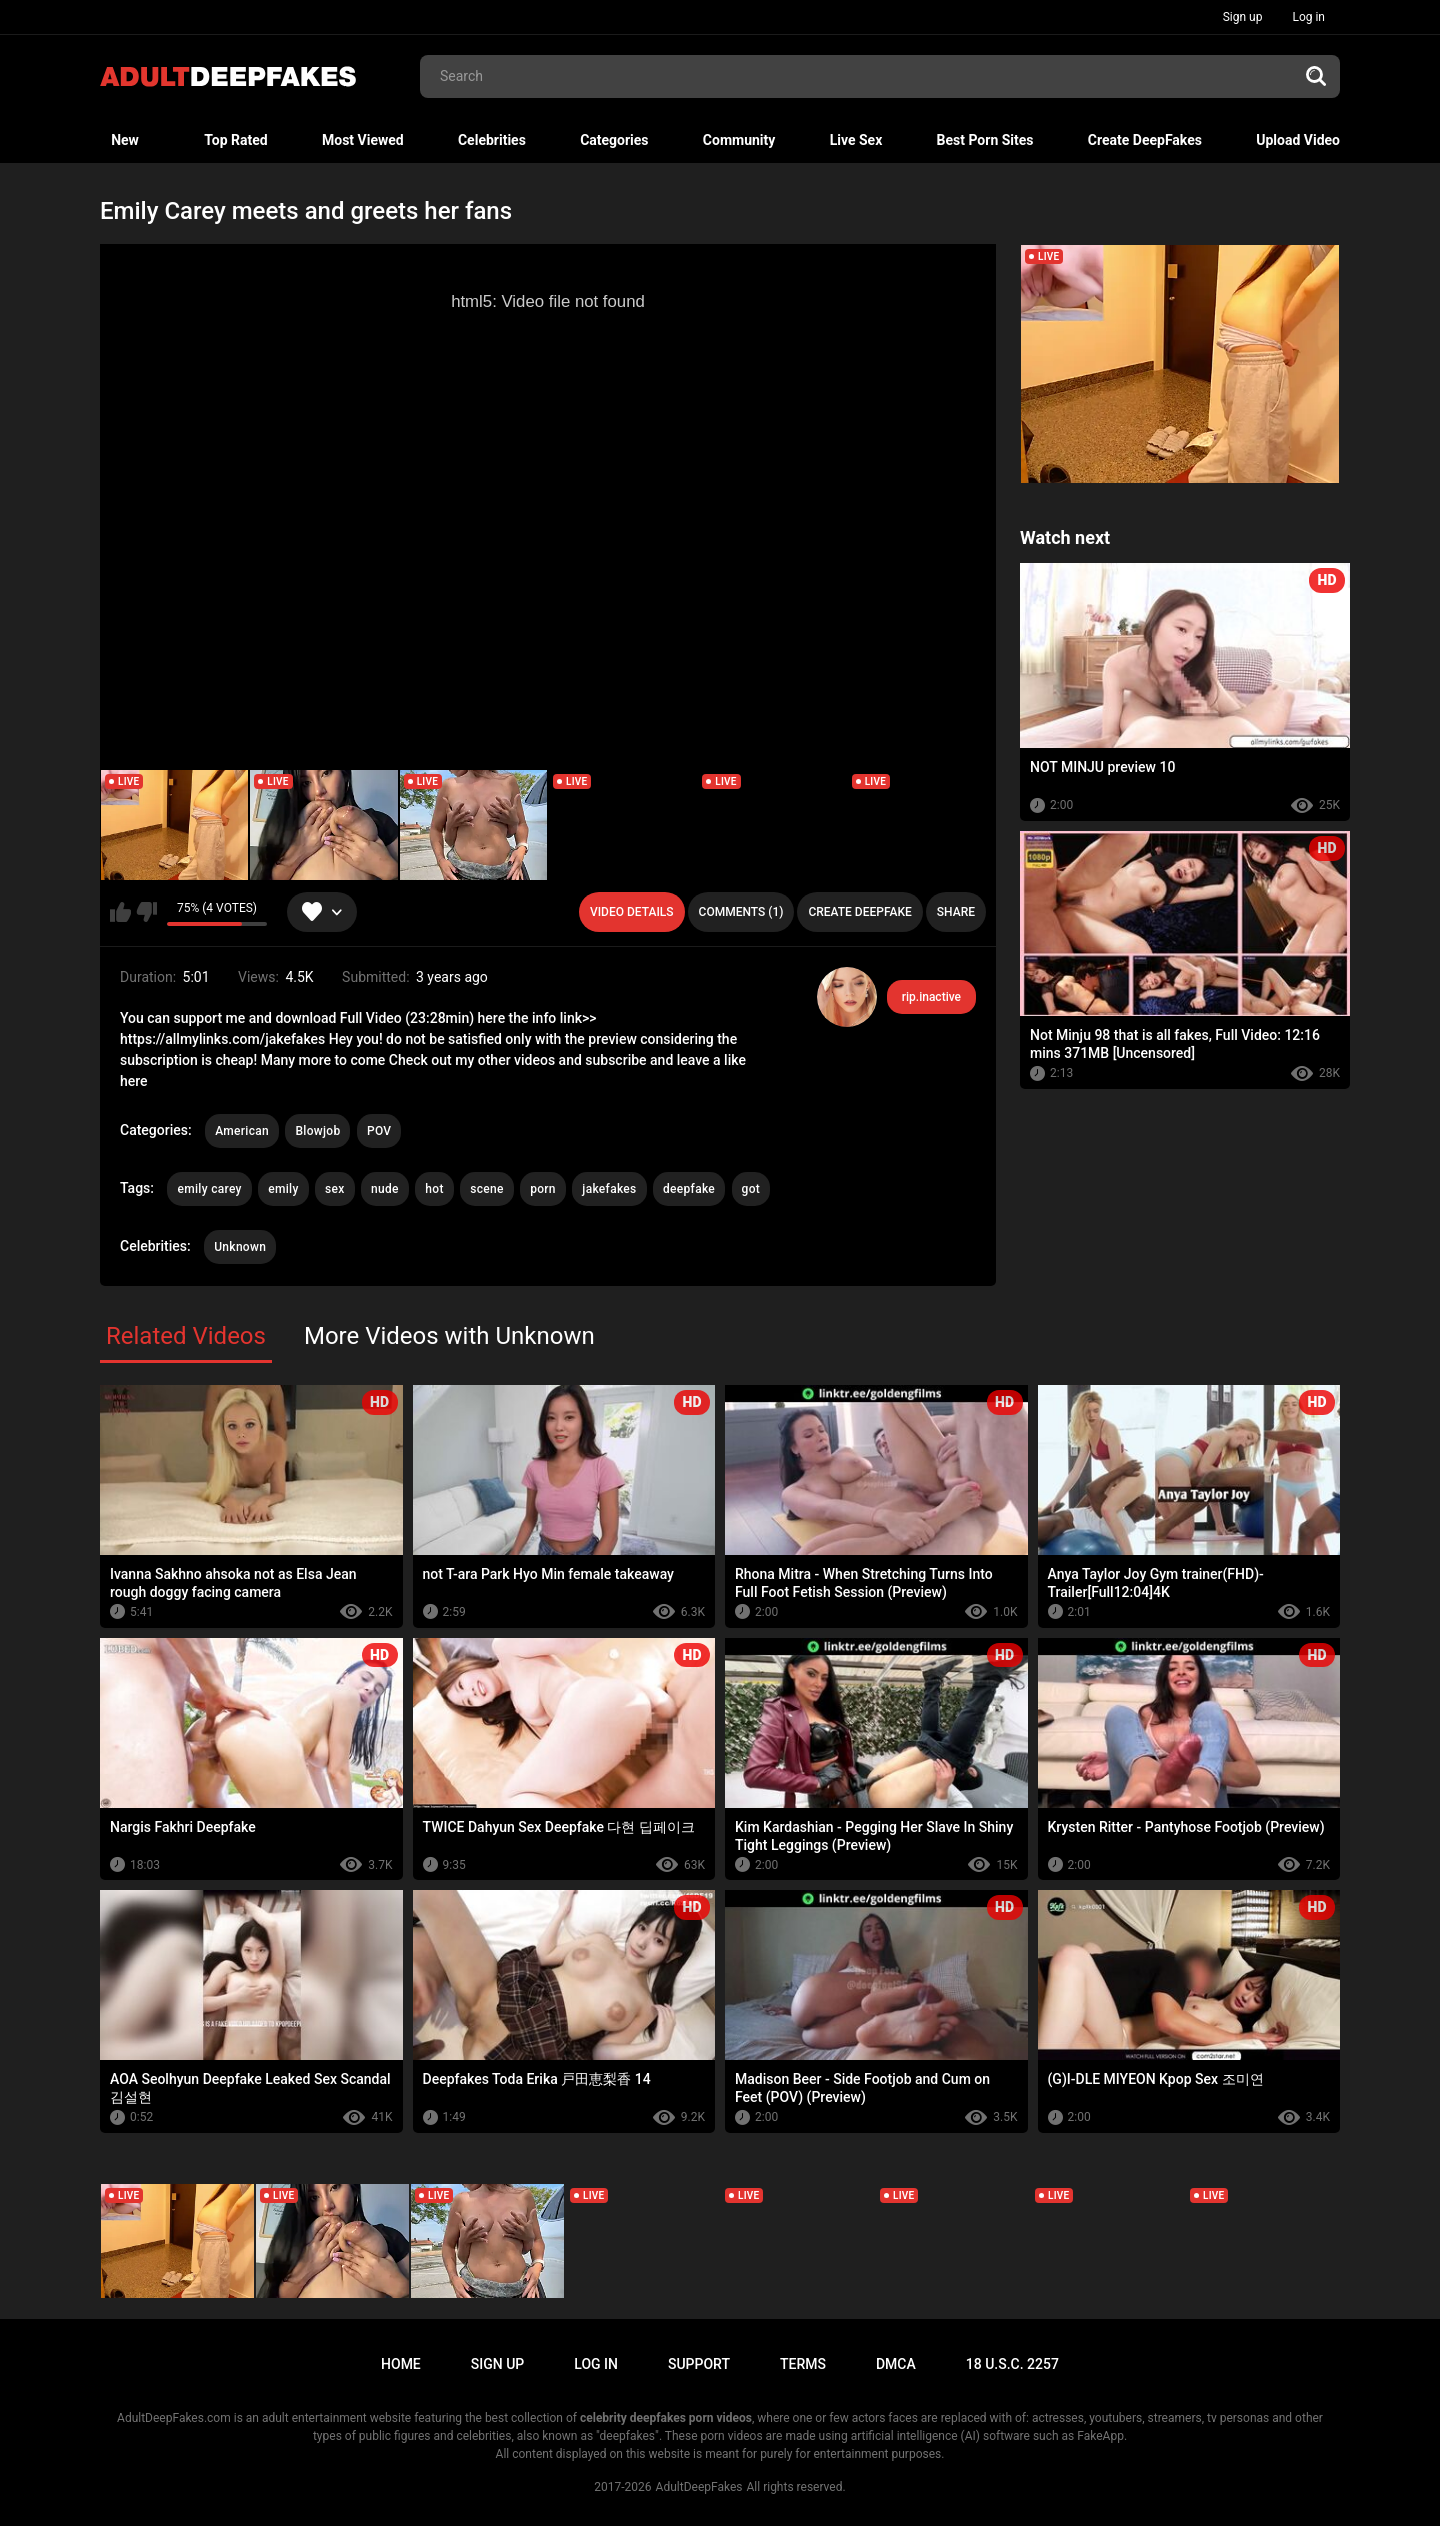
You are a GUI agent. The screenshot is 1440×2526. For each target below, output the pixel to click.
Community (739, 140)
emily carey (209, 1189)
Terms (803, 2364)
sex (335, 1189)
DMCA (896, 2364)
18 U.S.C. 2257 (1012, 2364)
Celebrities (492, 140)
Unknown (240, 1247)
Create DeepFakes (1145, 140)
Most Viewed (363, 140)
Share (956, 912)
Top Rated (235, 140)
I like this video (120, 912)
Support (699, 2364)
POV (379, 1131)
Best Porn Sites (985, 140)
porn (543, 1189)
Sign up (1243, 17)
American (242, 1131)
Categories (614, 140)
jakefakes (609, 1189)
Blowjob (317, 1131)
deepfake (689, 1189)
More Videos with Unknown (449, 1336)
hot (434, 1189)
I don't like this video (146, 912)
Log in (1308, 17)
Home (401, 2364)
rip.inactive (931, 997)
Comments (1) (741, 912)
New (125, 140)
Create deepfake (859, 912)
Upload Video (1298, 140)
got (751, 1189)
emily (283, 1189)
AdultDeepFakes (699, 2487)
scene (486, 1189)
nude (385, 1189)
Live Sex (856, 140)
